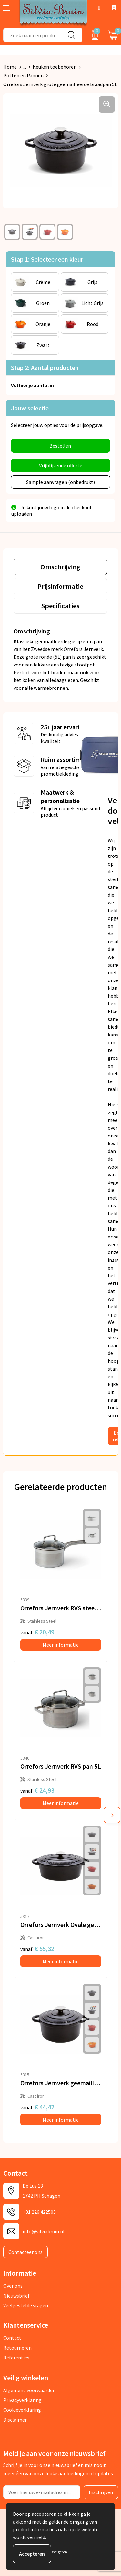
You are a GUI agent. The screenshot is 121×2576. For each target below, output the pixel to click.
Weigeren (59, 2551)
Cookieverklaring (22, 2409)
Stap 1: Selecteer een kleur (47, 259)
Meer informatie (61, 1644)
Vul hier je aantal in (32, 385)
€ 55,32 (37, 1948)
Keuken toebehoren (54, 66)
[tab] (60, 567)
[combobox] (32, 35)
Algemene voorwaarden (29, 2390)
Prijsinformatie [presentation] (60, 586)
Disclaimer (15, 2419)
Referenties (16, 2357)
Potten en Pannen (23, 75)
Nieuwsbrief (16, 2295)
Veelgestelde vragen (25, 2305)
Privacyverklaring (22, 2400)
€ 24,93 (37, 1790)
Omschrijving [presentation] (60, 566)
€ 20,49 (37, 1632)
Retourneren (17, 2348)
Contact (12, 2338)
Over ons (13, 2285)
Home (10, 66)
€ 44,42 (37, 2107)
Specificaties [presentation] (60, 605)
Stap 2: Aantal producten (45, 368)
